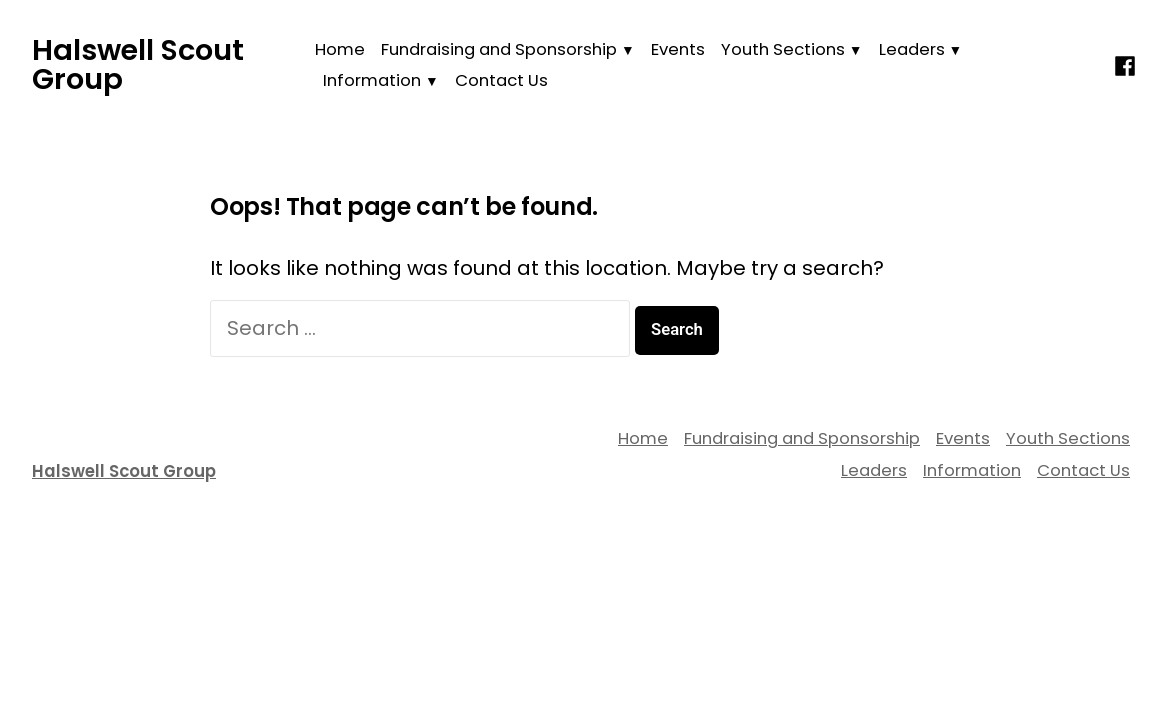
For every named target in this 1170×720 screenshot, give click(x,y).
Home (340, 49)
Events (678, 49)
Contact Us (501, 80)
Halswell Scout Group (138, 64)
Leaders (912, 49)
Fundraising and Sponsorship (499, 49)
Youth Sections (783, 49)
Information (372, 80)
